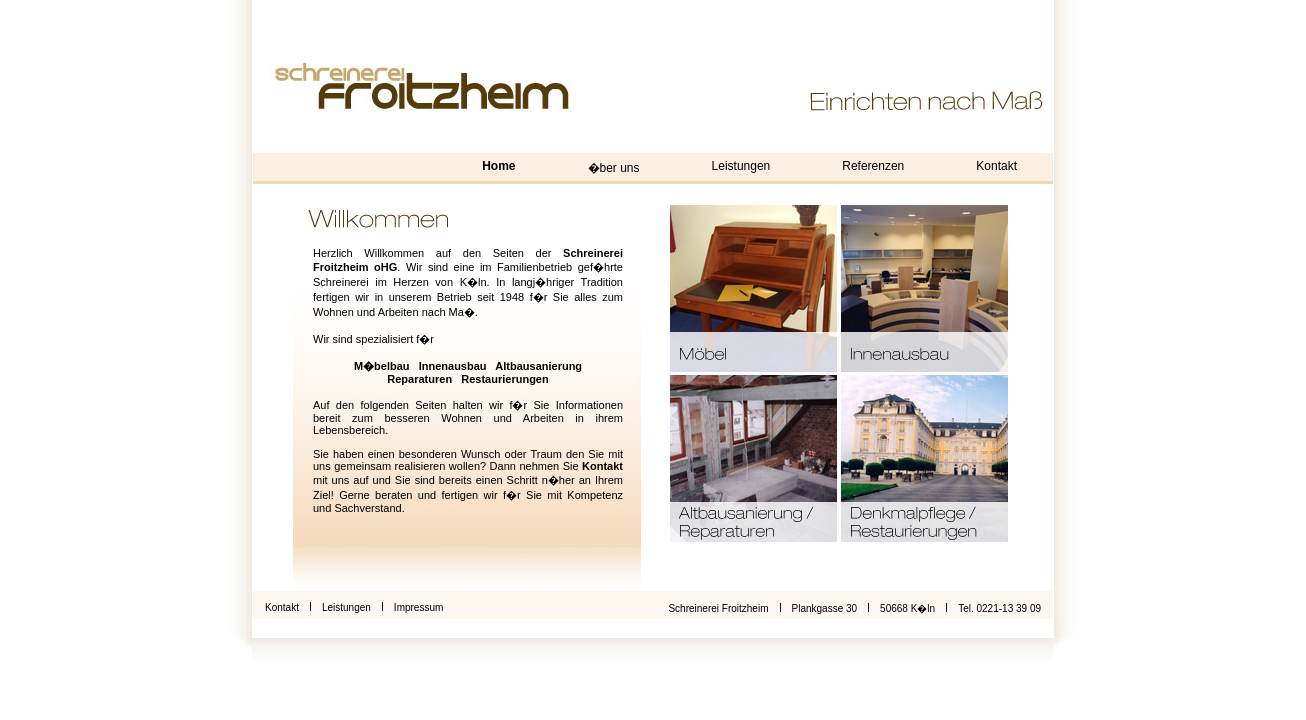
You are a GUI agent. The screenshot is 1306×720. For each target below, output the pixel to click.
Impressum (418, 607)
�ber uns (614, 168)
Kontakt (996, 166)
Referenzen (873, 166)
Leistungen (741, 166)
